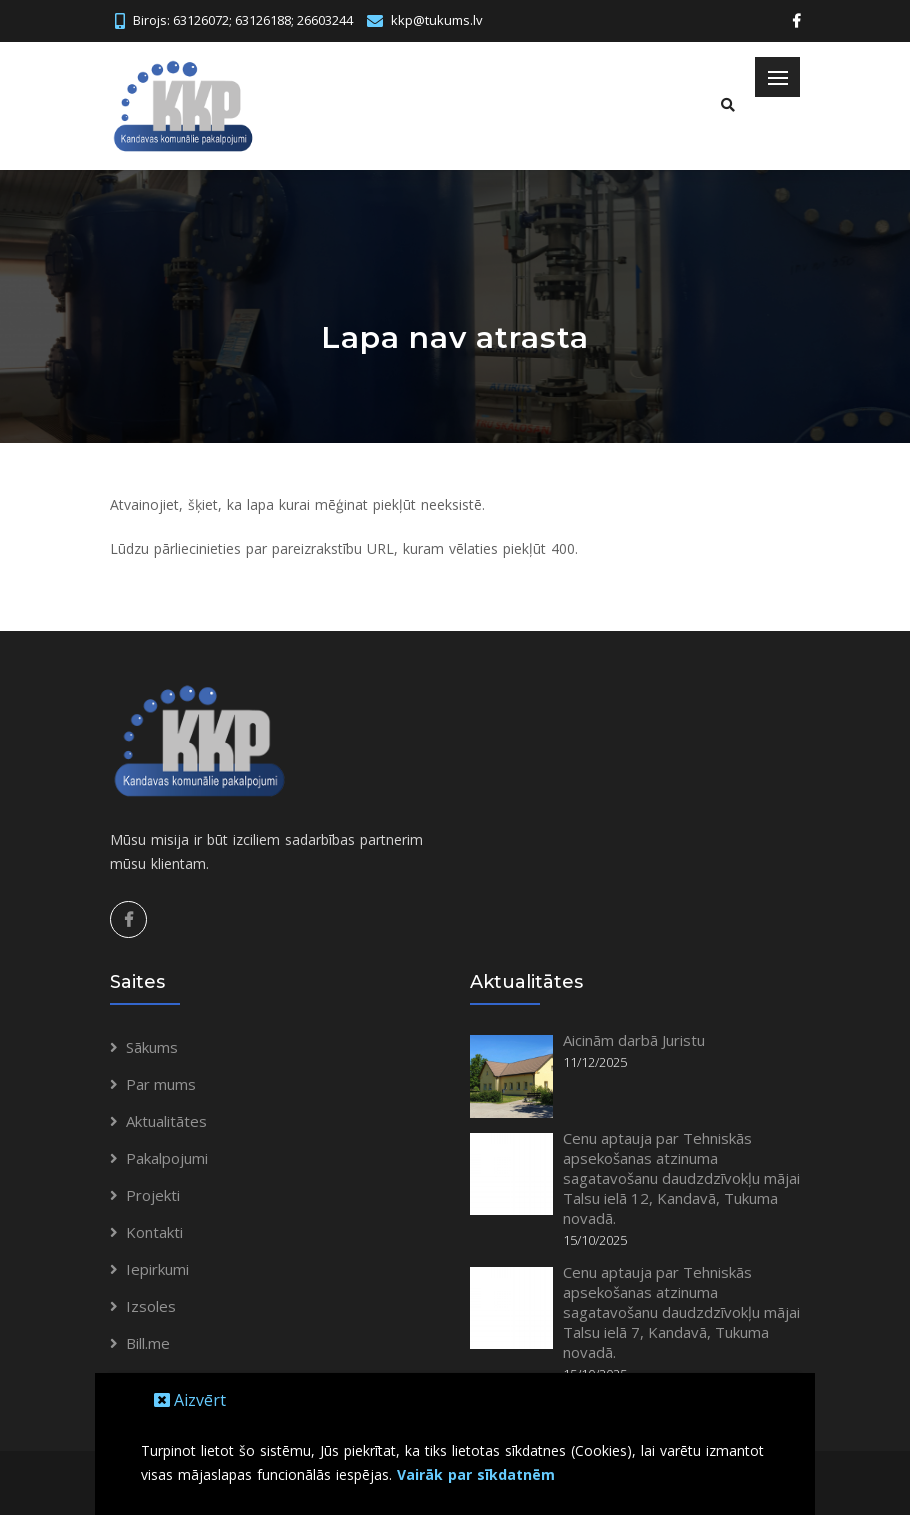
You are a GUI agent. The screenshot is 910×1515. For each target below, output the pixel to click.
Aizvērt (190, 1400)
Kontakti (154, 1232)
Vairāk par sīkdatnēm (476, 1474)
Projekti (153, 1195)
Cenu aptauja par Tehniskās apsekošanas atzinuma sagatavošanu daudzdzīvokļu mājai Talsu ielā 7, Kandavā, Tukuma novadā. (681, 1312)
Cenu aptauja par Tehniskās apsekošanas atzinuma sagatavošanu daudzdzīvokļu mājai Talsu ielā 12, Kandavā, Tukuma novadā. (681, 1178)
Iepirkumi (157, 1269)
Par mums (161, 1084)
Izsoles (151, 1306)
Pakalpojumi (167, 1158)
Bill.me (148, 1343)
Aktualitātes (166, 1121)
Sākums (152, 1047)
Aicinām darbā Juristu (634, 1040)
